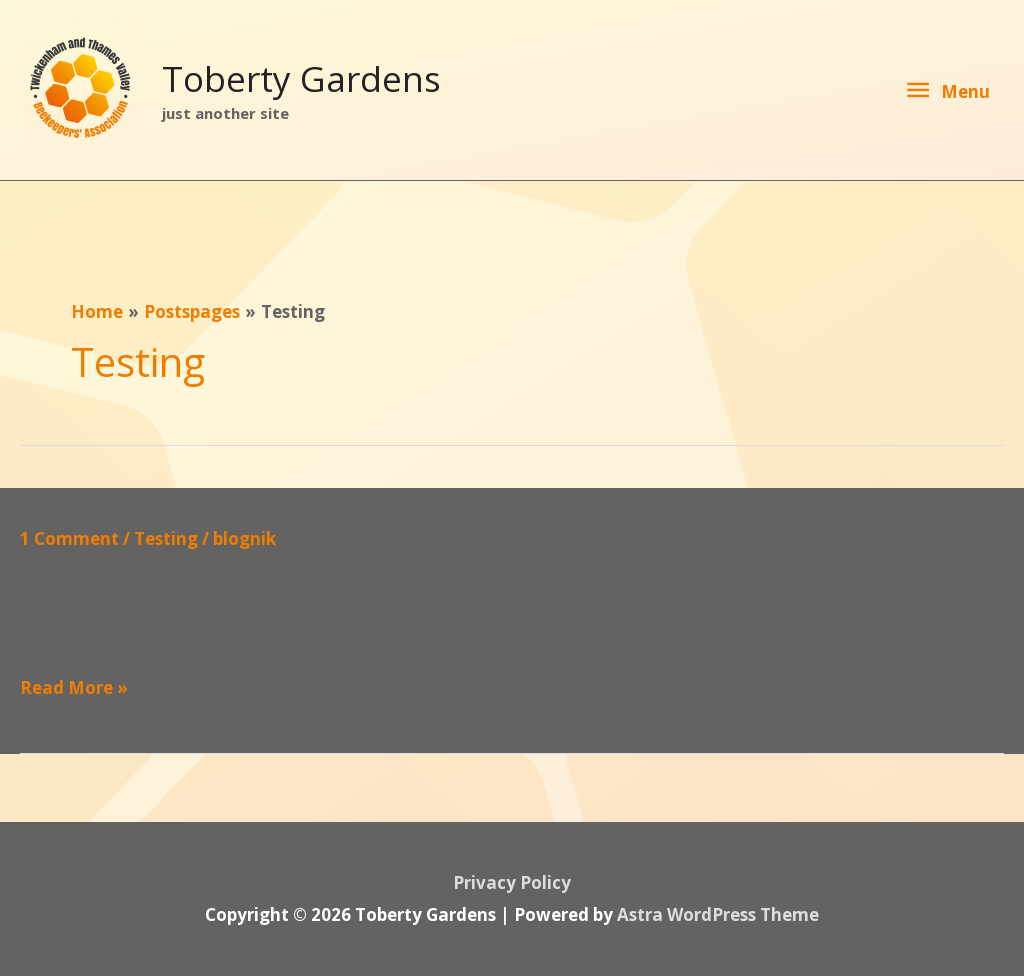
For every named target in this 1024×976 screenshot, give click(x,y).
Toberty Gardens (301, 78)
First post (76, 504)
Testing (166, 538)
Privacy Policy (512, 882)
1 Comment (69, 538)
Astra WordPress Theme (718, 914)
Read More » (74, 688)
